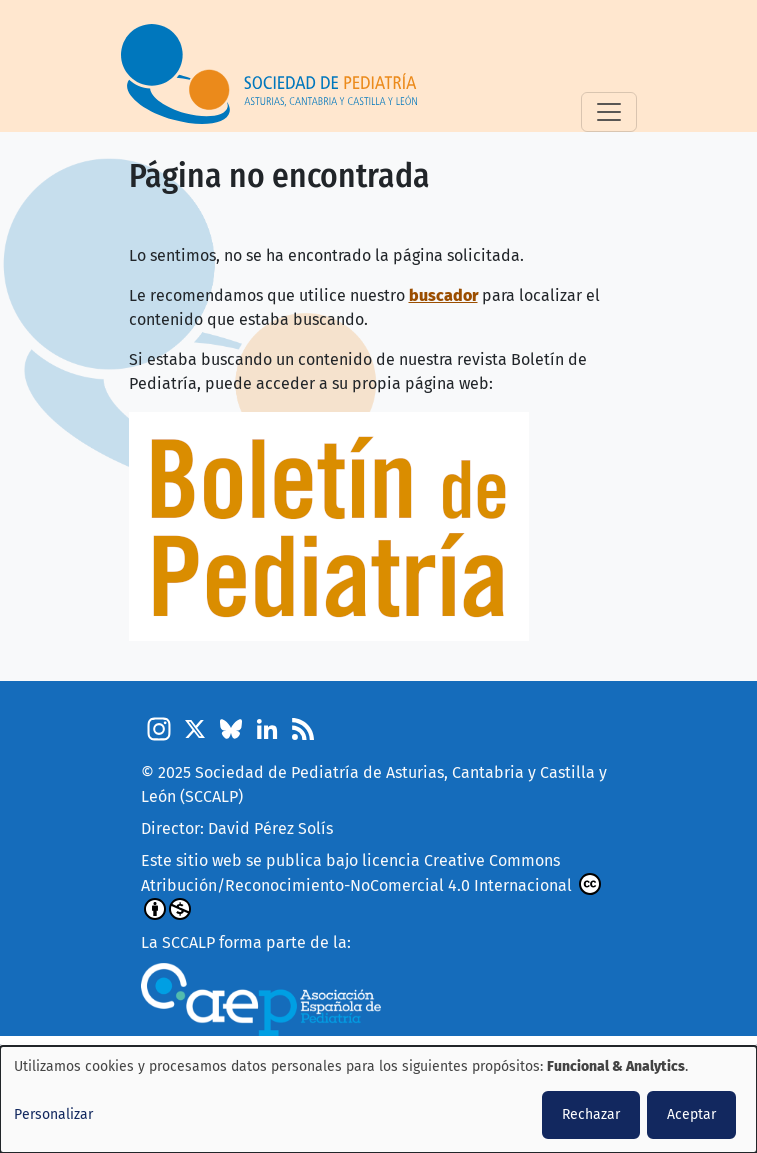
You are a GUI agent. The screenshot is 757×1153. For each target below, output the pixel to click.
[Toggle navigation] (609, 112)
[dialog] (378, 1099)
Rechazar (591, 1114)
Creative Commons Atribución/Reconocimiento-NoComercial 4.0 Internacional (371, 885)
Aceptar (691, 1114)
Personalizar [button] (53, 1114)
